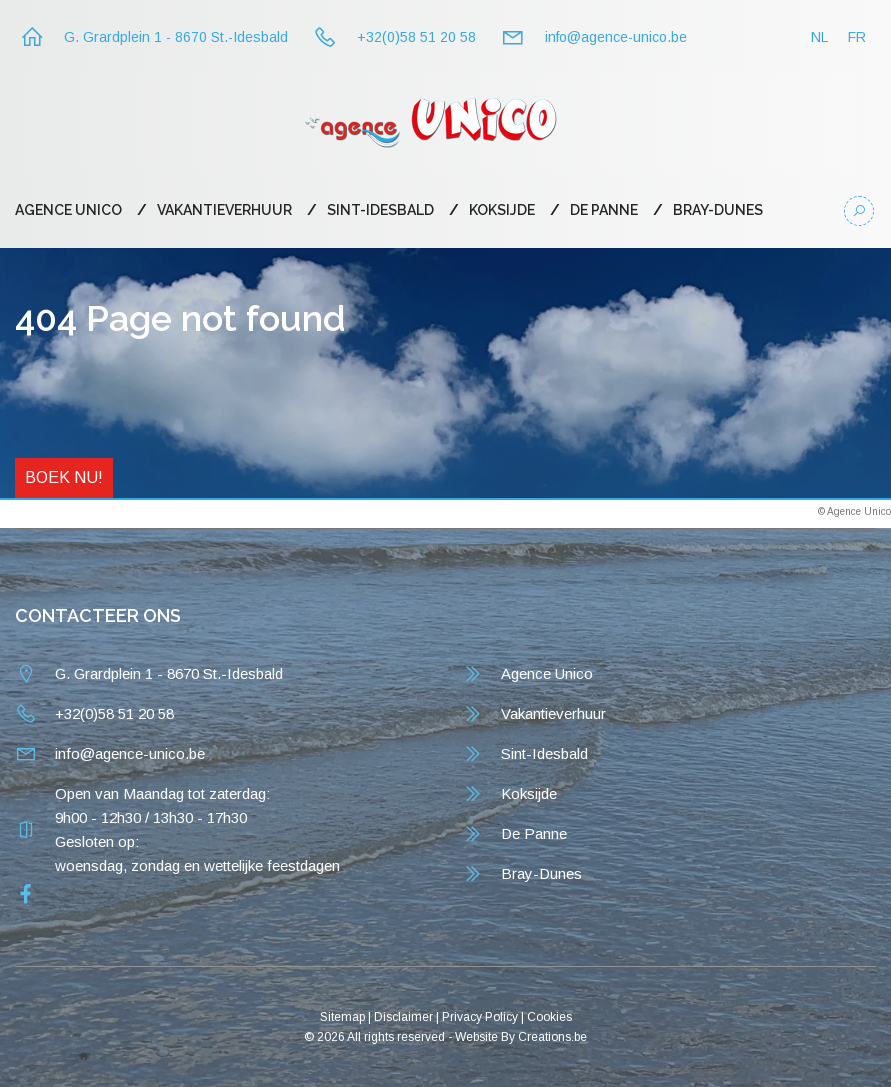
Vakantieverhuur (224, 210)
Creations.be (552, 1037)
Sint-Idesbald (380, 210)
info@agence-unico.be (616, 37)
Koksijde (502, 210)
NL (819, 37)
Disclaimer (403, 1017)
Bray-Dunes (718, 210)
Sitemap (342, 1017)
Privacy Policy (480, 1017)
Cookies (549, 1017)
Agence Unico (68, 210)
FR (857, 37)
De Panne (604, 210)
